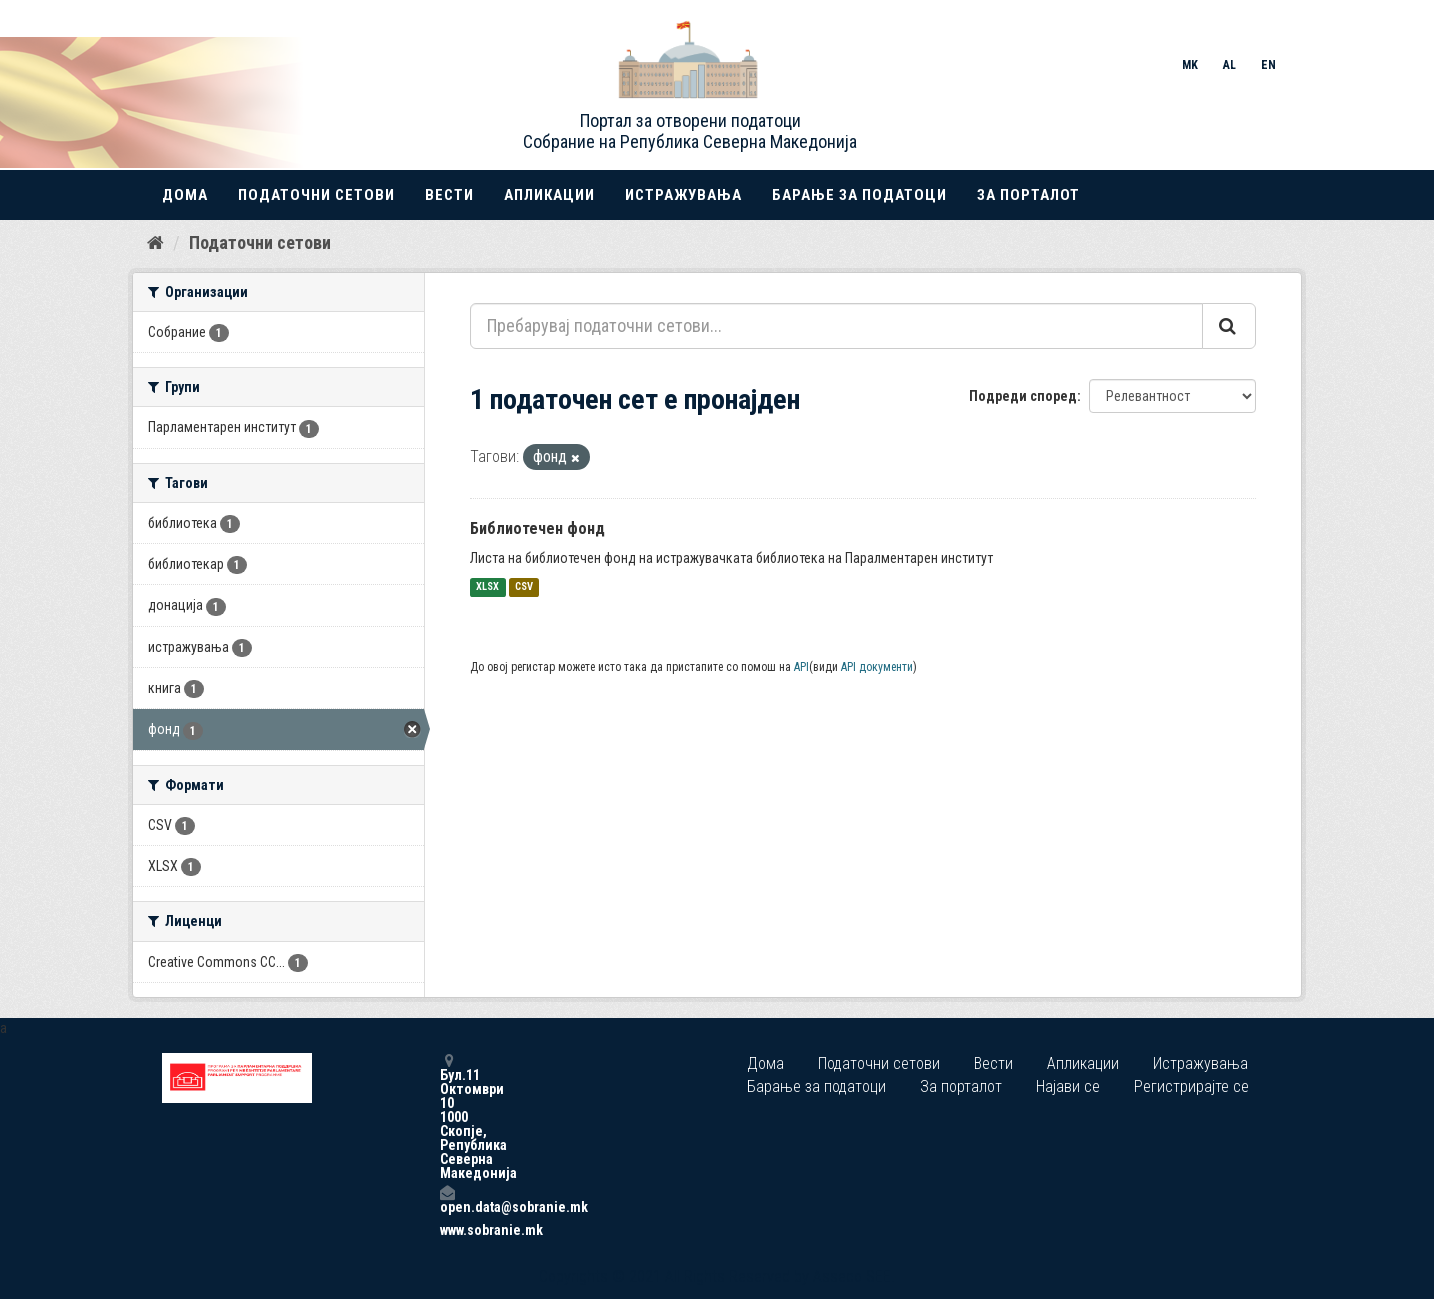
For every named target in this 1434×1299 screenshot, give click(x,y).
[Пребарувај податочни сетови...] (836, 326)
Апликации (549, 195)
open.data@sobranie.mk (447, 1199)
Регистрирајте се (1191, 1086)
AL (1229, 65)
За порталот (1028, 195)
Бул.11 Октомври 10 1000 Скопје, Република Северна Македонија (447, 1116)
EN (1268, 65)
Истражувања (683, 195)
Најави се (1068, 1086)
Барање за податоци (859, 195)
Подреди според (1023, 396)
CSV (524, 587)
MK (1190, 65)
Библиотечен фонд (537, 528)
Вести (449, 195)
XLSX (487, 587)
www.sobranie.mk (447, 1230)
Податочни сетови (316, 195)
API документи (877, 667)
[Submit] (1229, 326)
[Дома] (155, 243)
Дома (185, 195)
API (801, 667)
